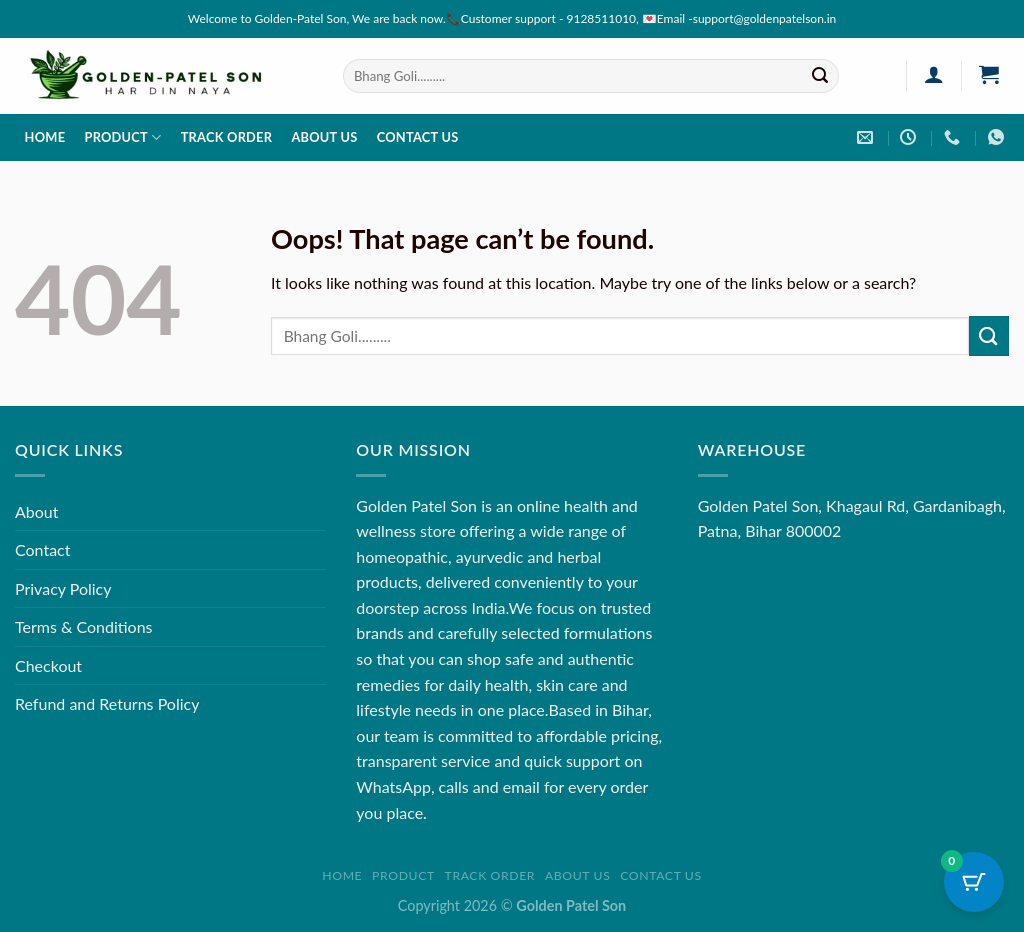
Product (122, 137)
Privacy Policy (63, 588)
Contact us (418, 137)
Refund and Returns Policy (107, 703)
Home (45, 137)
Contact (42, 549)
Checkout (48, 665)
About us (324, 137)
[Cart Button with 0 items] (974, 882)
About (37, 511)
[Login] (933, 74)
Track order (227, 137)
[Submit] (820, 76)
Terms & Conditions (84, 626)
